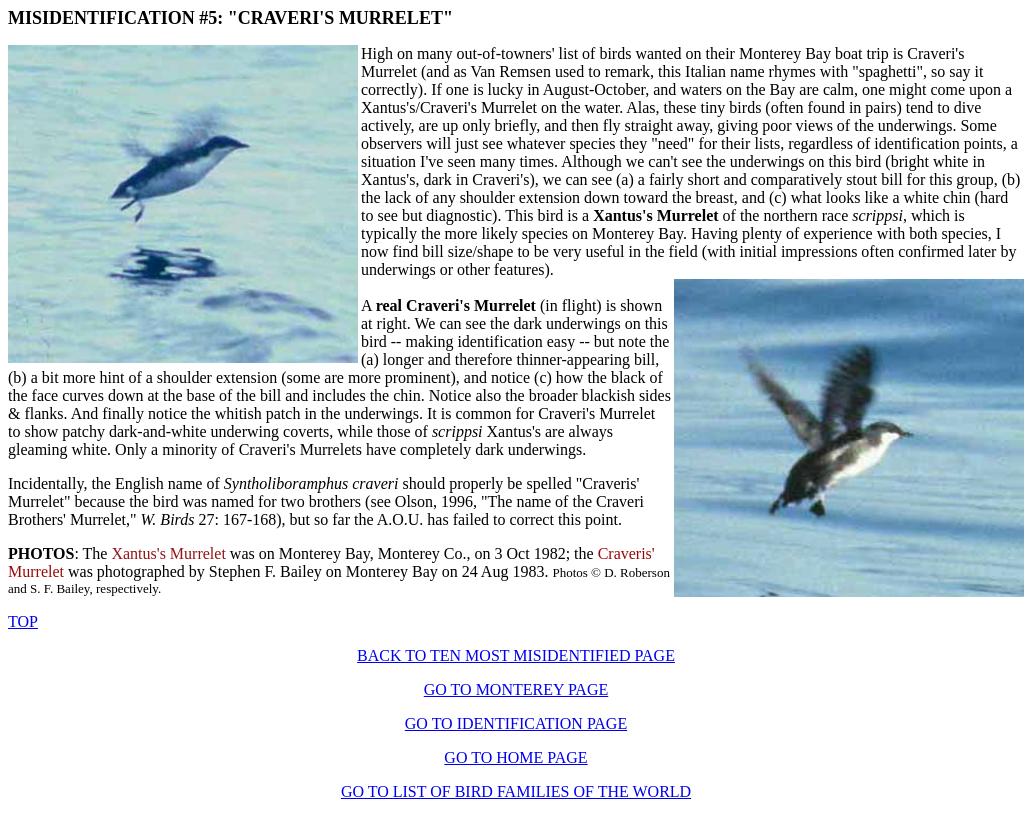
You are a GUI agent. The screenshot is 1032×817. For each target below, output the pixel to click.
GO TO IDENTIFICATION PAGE (516, 723)
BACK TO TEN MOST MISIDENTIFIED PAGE (516, 655)
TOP (23, 621)
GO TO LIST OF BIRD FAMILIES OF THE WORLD (516, 791)
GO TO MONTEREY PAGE (516, 689)
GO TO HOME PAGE (515, 757)
